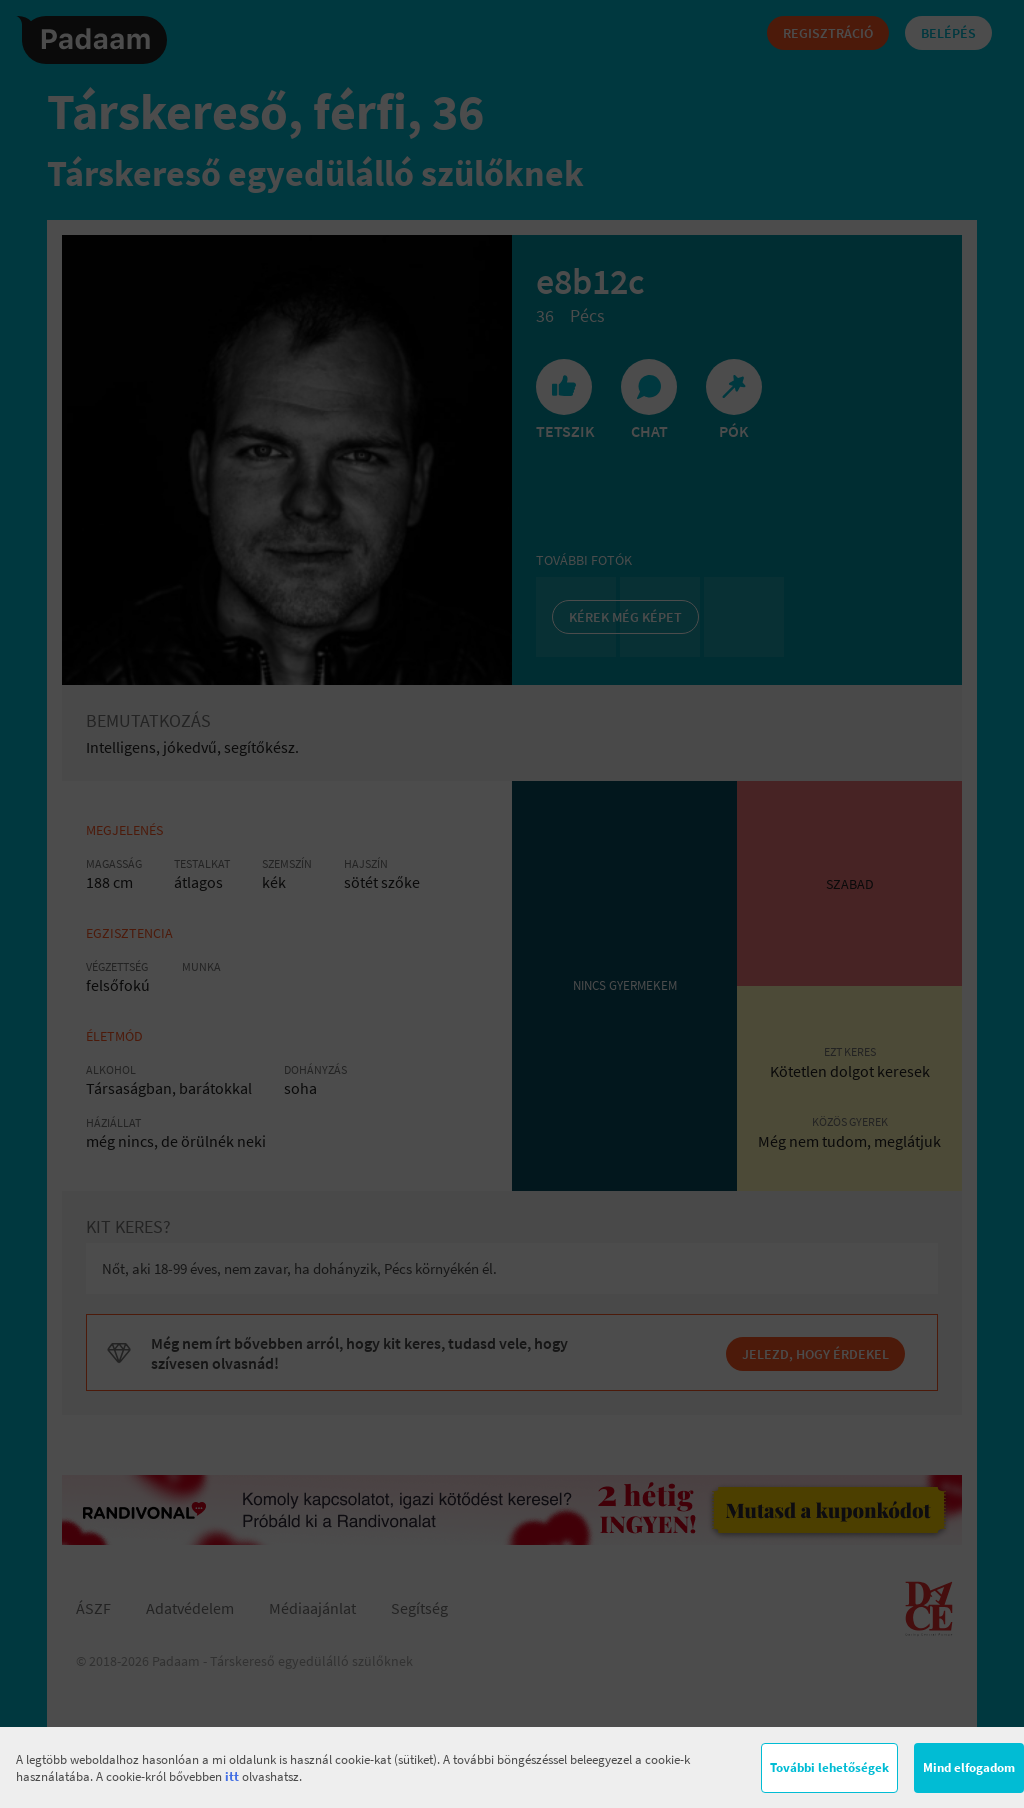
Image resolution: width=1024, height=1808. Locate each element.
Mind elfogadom (969, 1767)
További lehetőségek (829, 1767)
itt (232, 1776)
